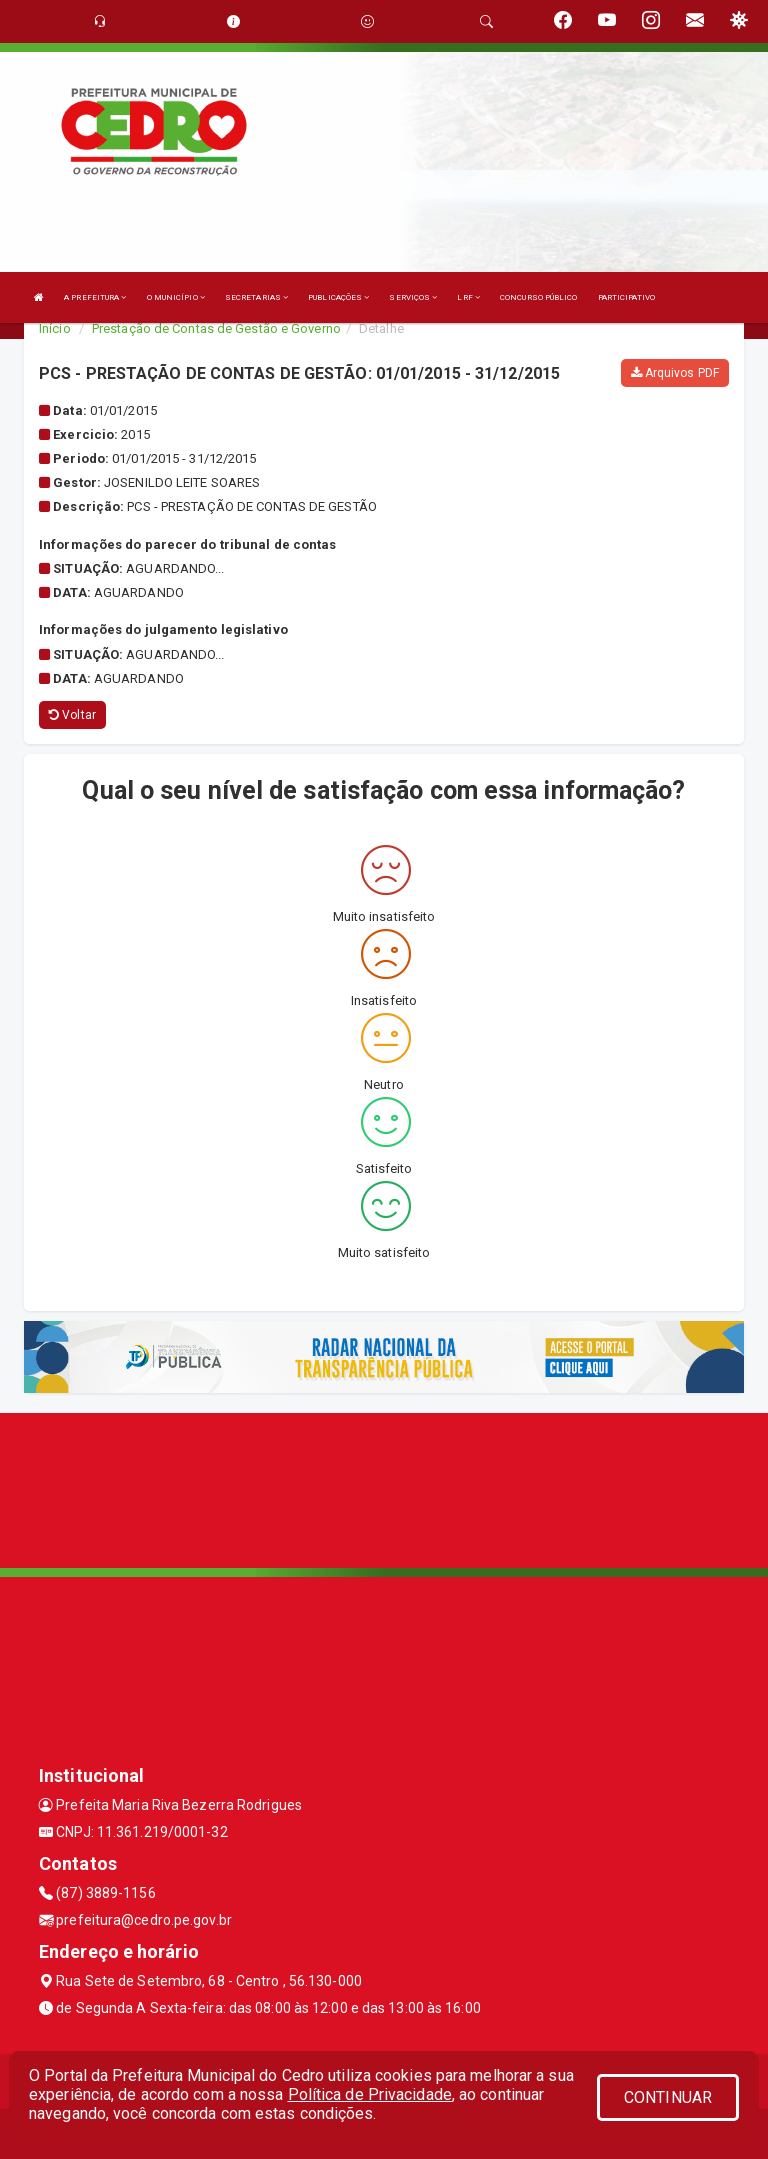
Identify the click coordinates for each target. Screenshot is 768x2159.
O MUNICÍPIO (176, 297)
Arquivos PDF (675, 373)
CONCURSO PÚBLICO (539, 297)
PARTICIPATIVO (626, 297)
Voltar (72, 715)
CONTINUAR (668, 2097)
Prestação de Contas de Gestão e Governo (216, 328)
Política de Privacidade (370, 2094)
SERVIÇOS (413, 297)
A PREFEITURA (95, 297)
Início (55, 328)
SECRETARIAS (256, 297)
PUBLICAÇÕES (338, 297)
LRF (468, 297)
